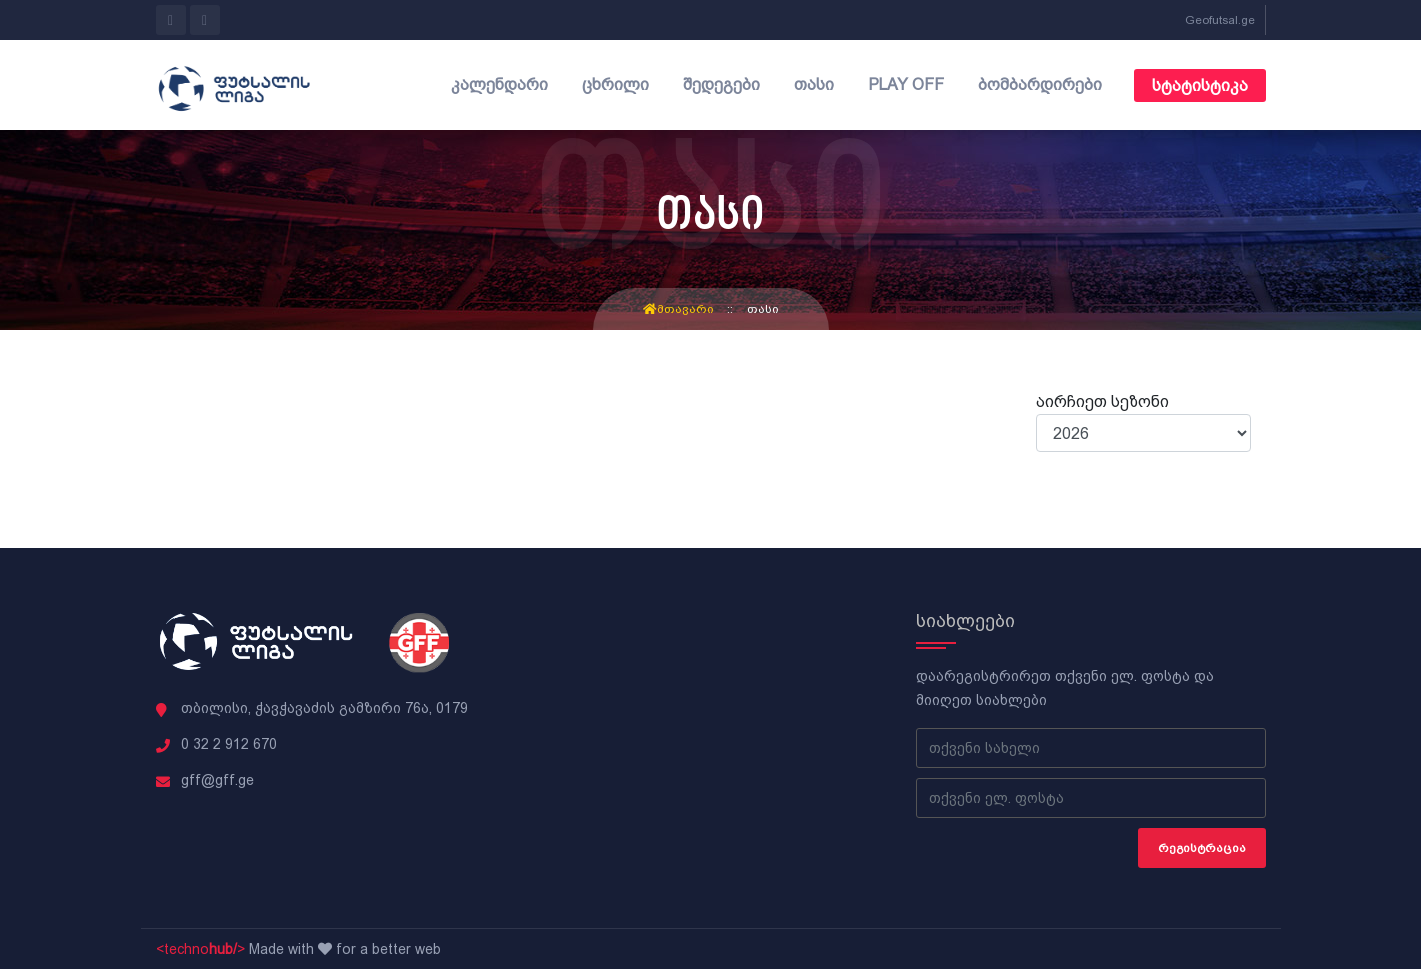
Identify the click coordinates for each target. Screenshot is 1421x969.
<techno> (200, 949)
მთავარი (678, 309)
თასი (814, 84)
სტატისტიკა (1200, 85)
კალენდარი (499, 84)
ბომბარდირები (1040, 84)
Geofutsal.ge (1220, 20)
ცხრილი (615, 84)
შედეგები (721, 84)
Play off (906, 84)
